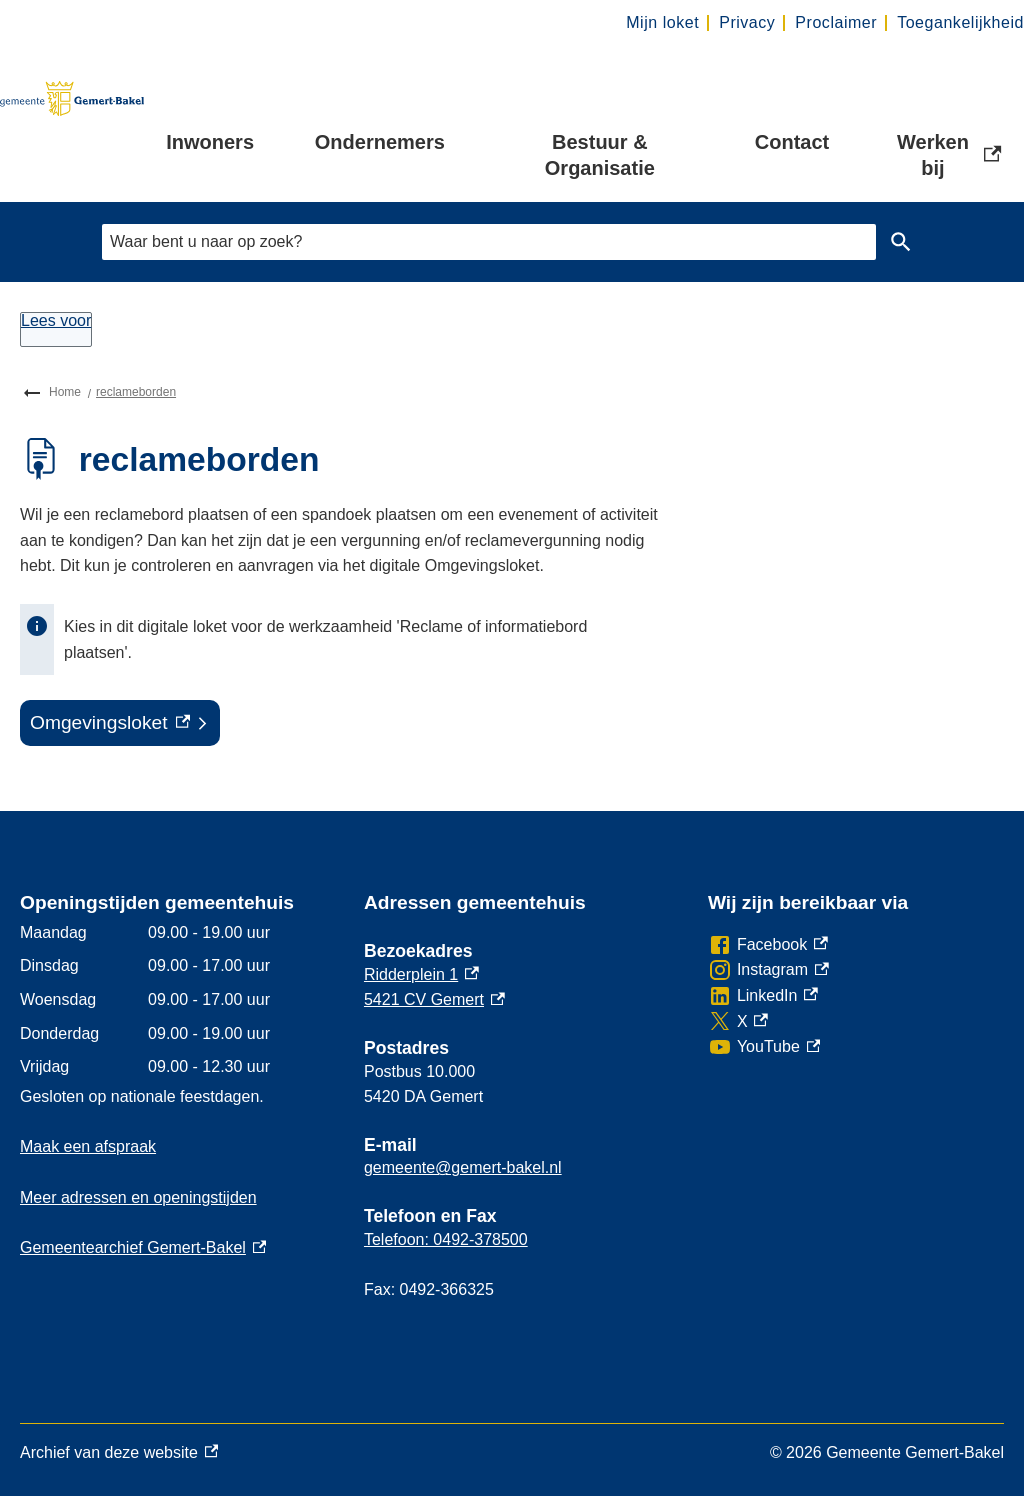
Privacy (747, 22)
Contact (792, 142)
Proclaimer (836, 22)
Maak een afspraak (88, 1146)
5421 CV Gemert (434, 999)
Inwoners (210, 142)
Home (65, 392)
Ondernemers (380, 142)
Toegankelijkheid (960, 22)
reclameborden (136, 392)
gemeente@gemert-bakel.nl (463, 1167)
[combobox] (489, 241)
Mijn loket (662, 22)
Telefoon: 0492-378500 (446, 1239)
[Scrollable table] (176, 1000)
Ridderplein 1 (421, 974)
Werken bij (951, 155)
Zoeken (897, 242)
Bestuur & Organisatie (600, 155)
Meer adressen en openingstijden (138, 1197)
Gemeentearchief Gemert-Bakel (143, 1247)
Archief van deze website (119, 1453)
